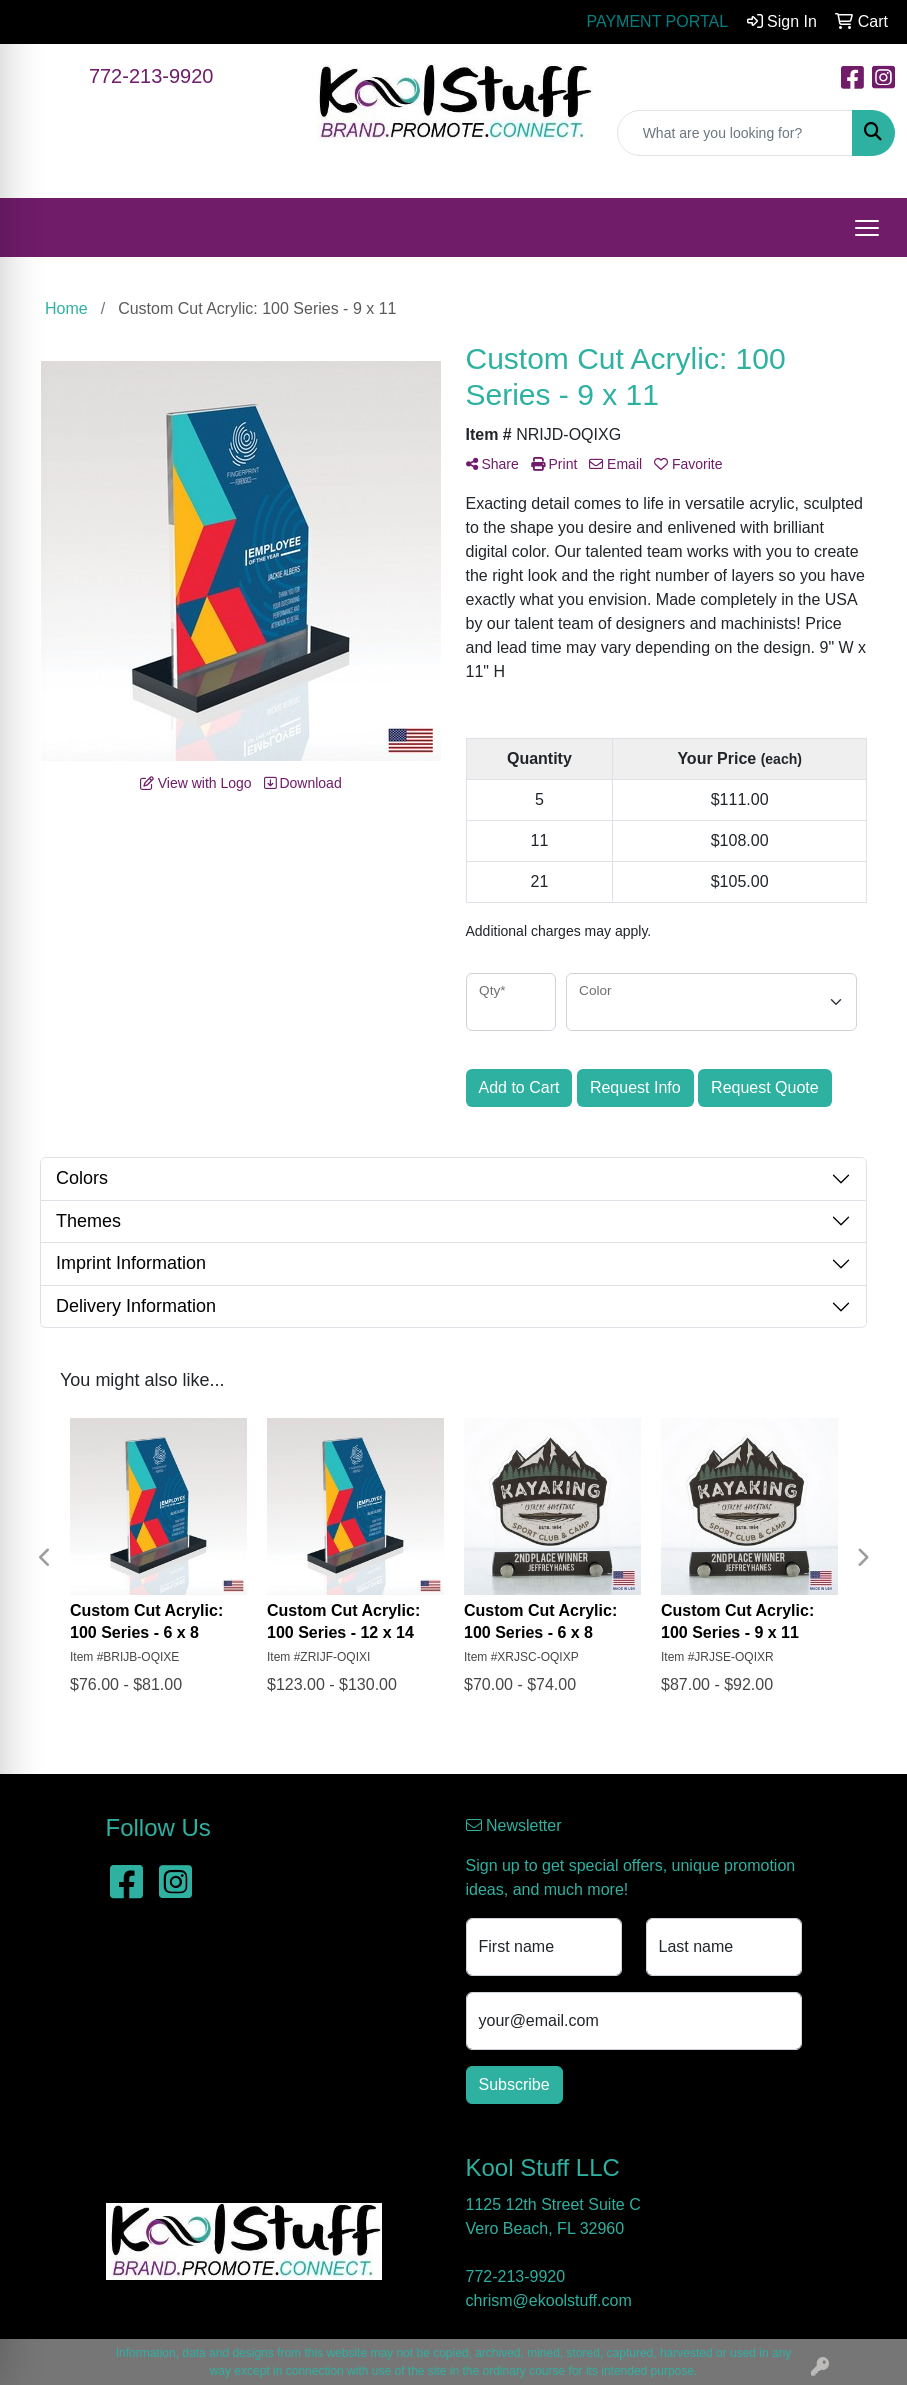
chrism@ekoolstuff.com (549, 2300)
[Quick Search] (735, 133)
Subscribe (514, 2084)
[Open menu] (867, 228)
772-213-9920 (151, 76)
